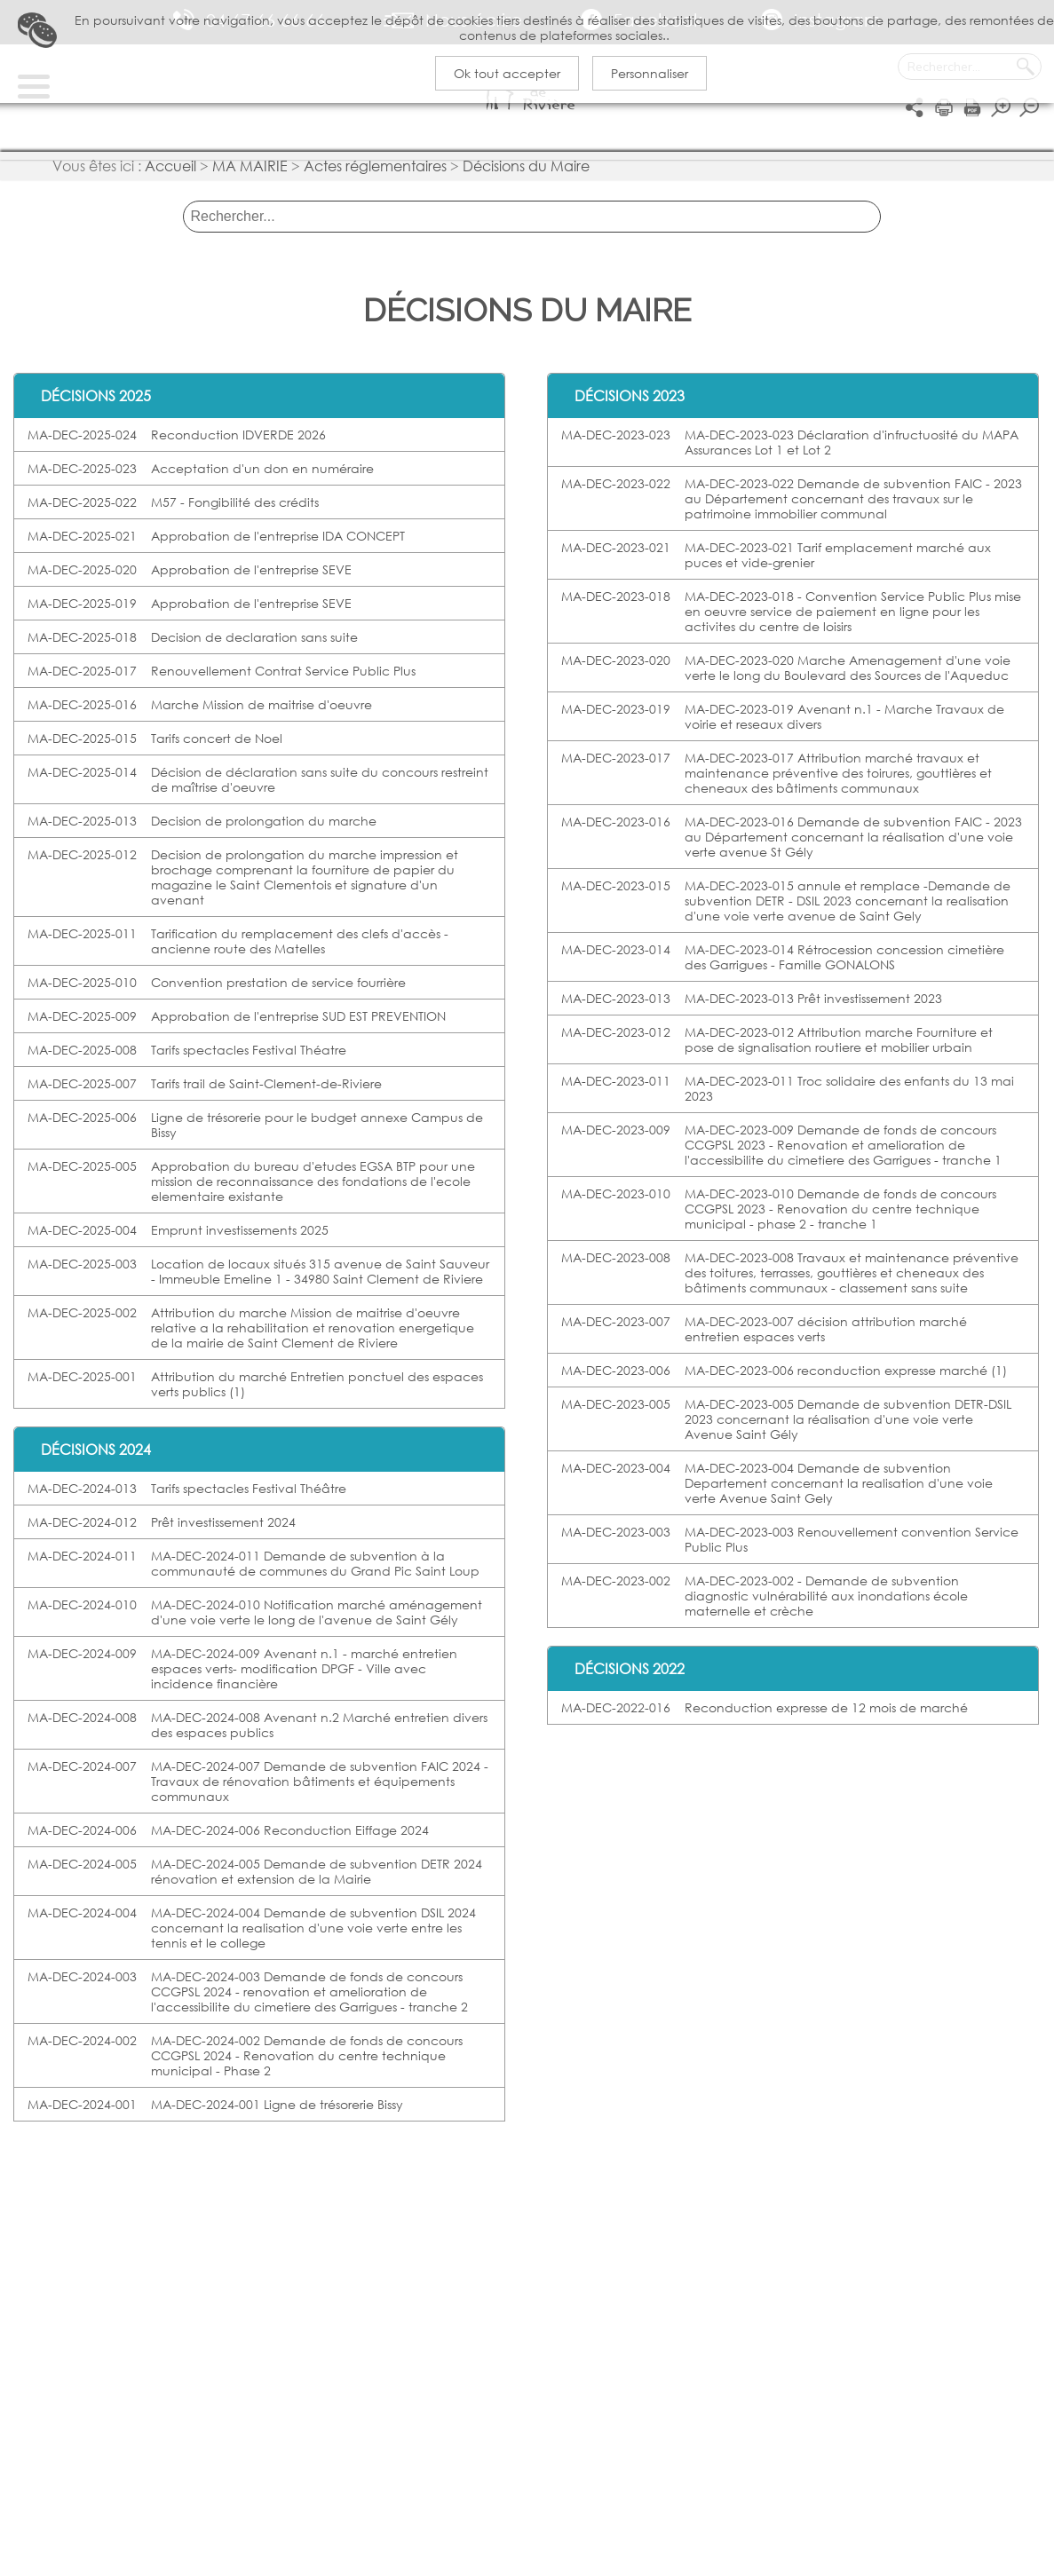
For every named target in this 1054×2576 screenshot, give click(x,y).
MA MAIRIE (250, 174)
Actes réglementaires (375, 174)
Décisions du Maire (526, 174)
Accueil (170, 174)
